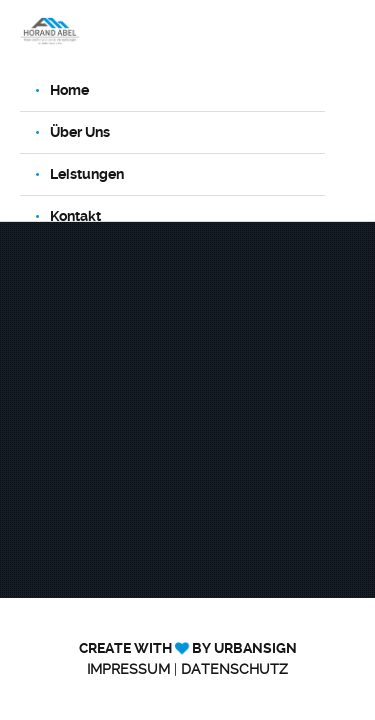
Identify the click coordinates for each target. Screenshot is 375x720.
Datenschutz (234, 669)
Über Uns (80, 132)
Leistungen (87, 174)
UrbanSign (255, 648)
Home (69, 90)
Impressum (128, 669)
